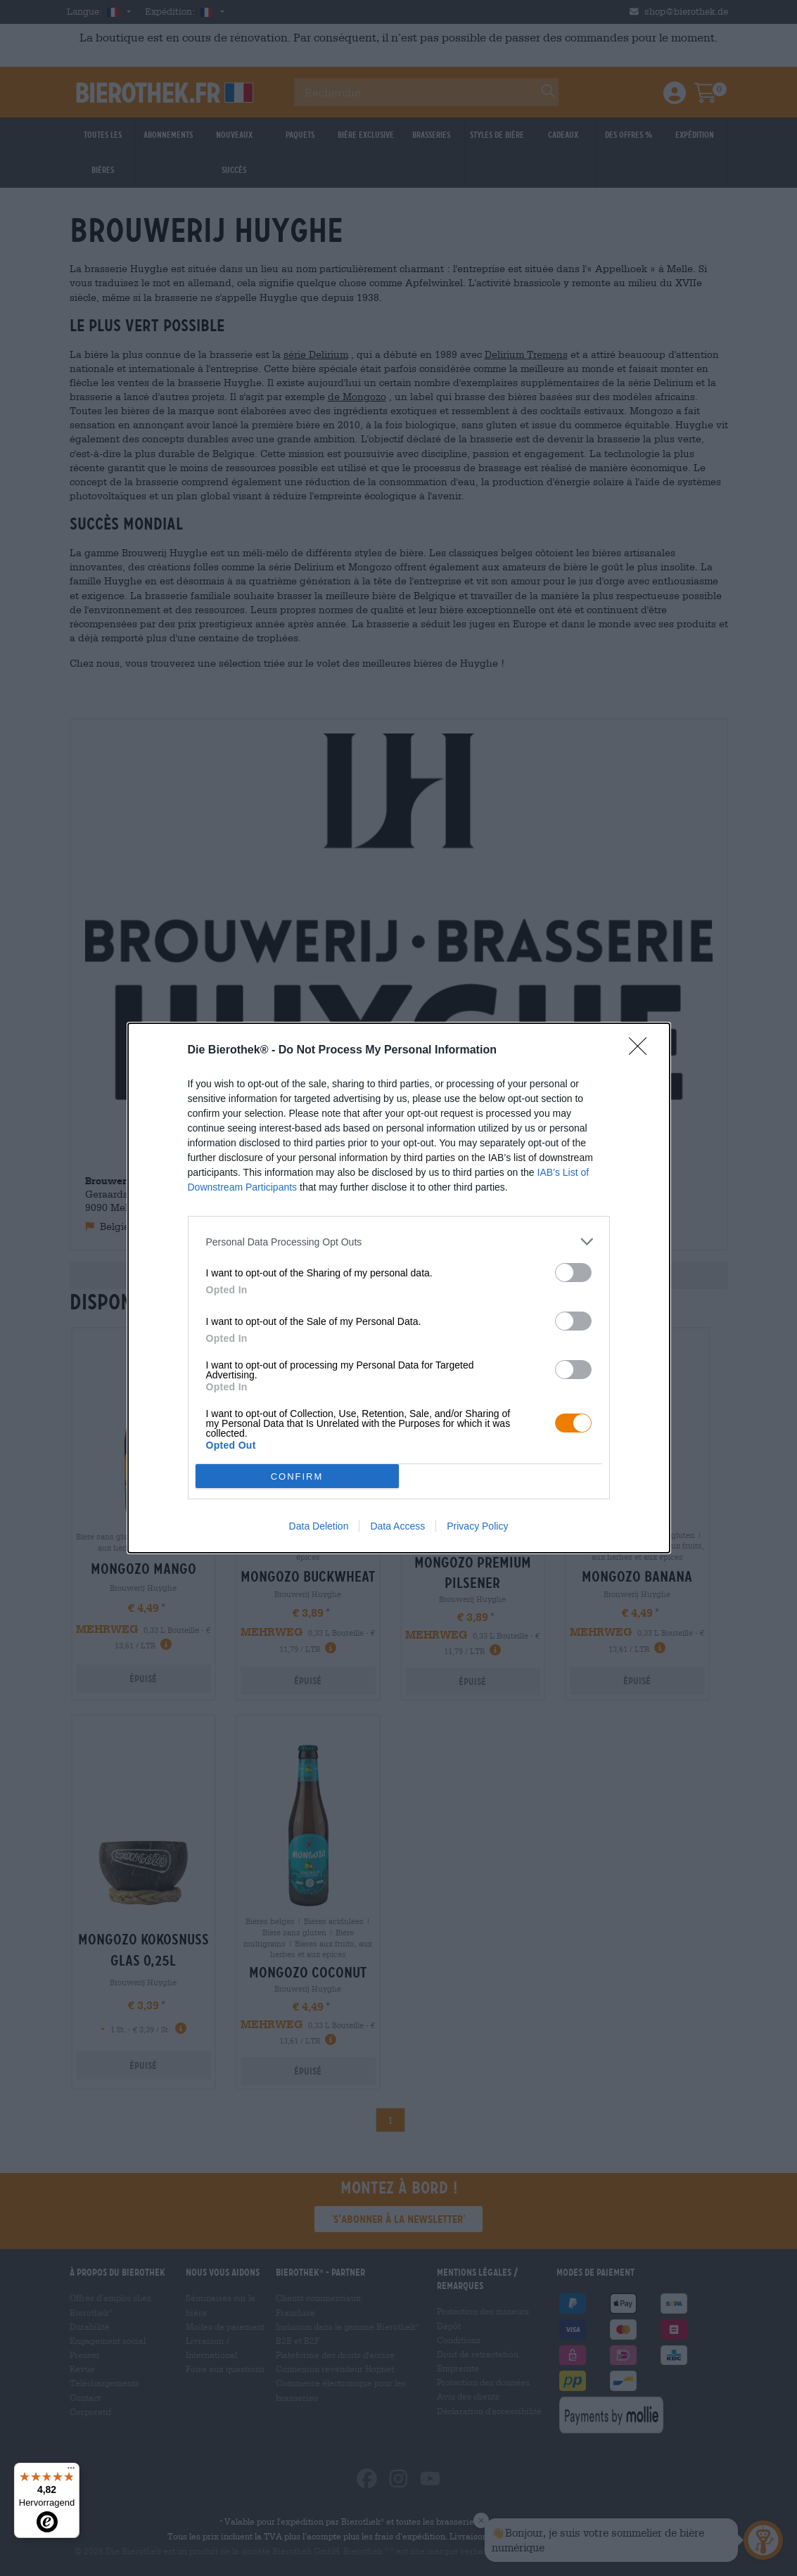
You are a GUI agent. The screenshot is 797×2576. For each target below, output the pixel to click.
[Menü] (71, 2471)
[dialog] (399, 1288)
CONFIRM (297, 1476)
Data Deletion (319, 1526)
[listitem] (399, 1241)
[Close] (642, 1050)
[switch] (573, 1272)
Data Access (397, 1526)
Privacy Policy (477, 1526)
